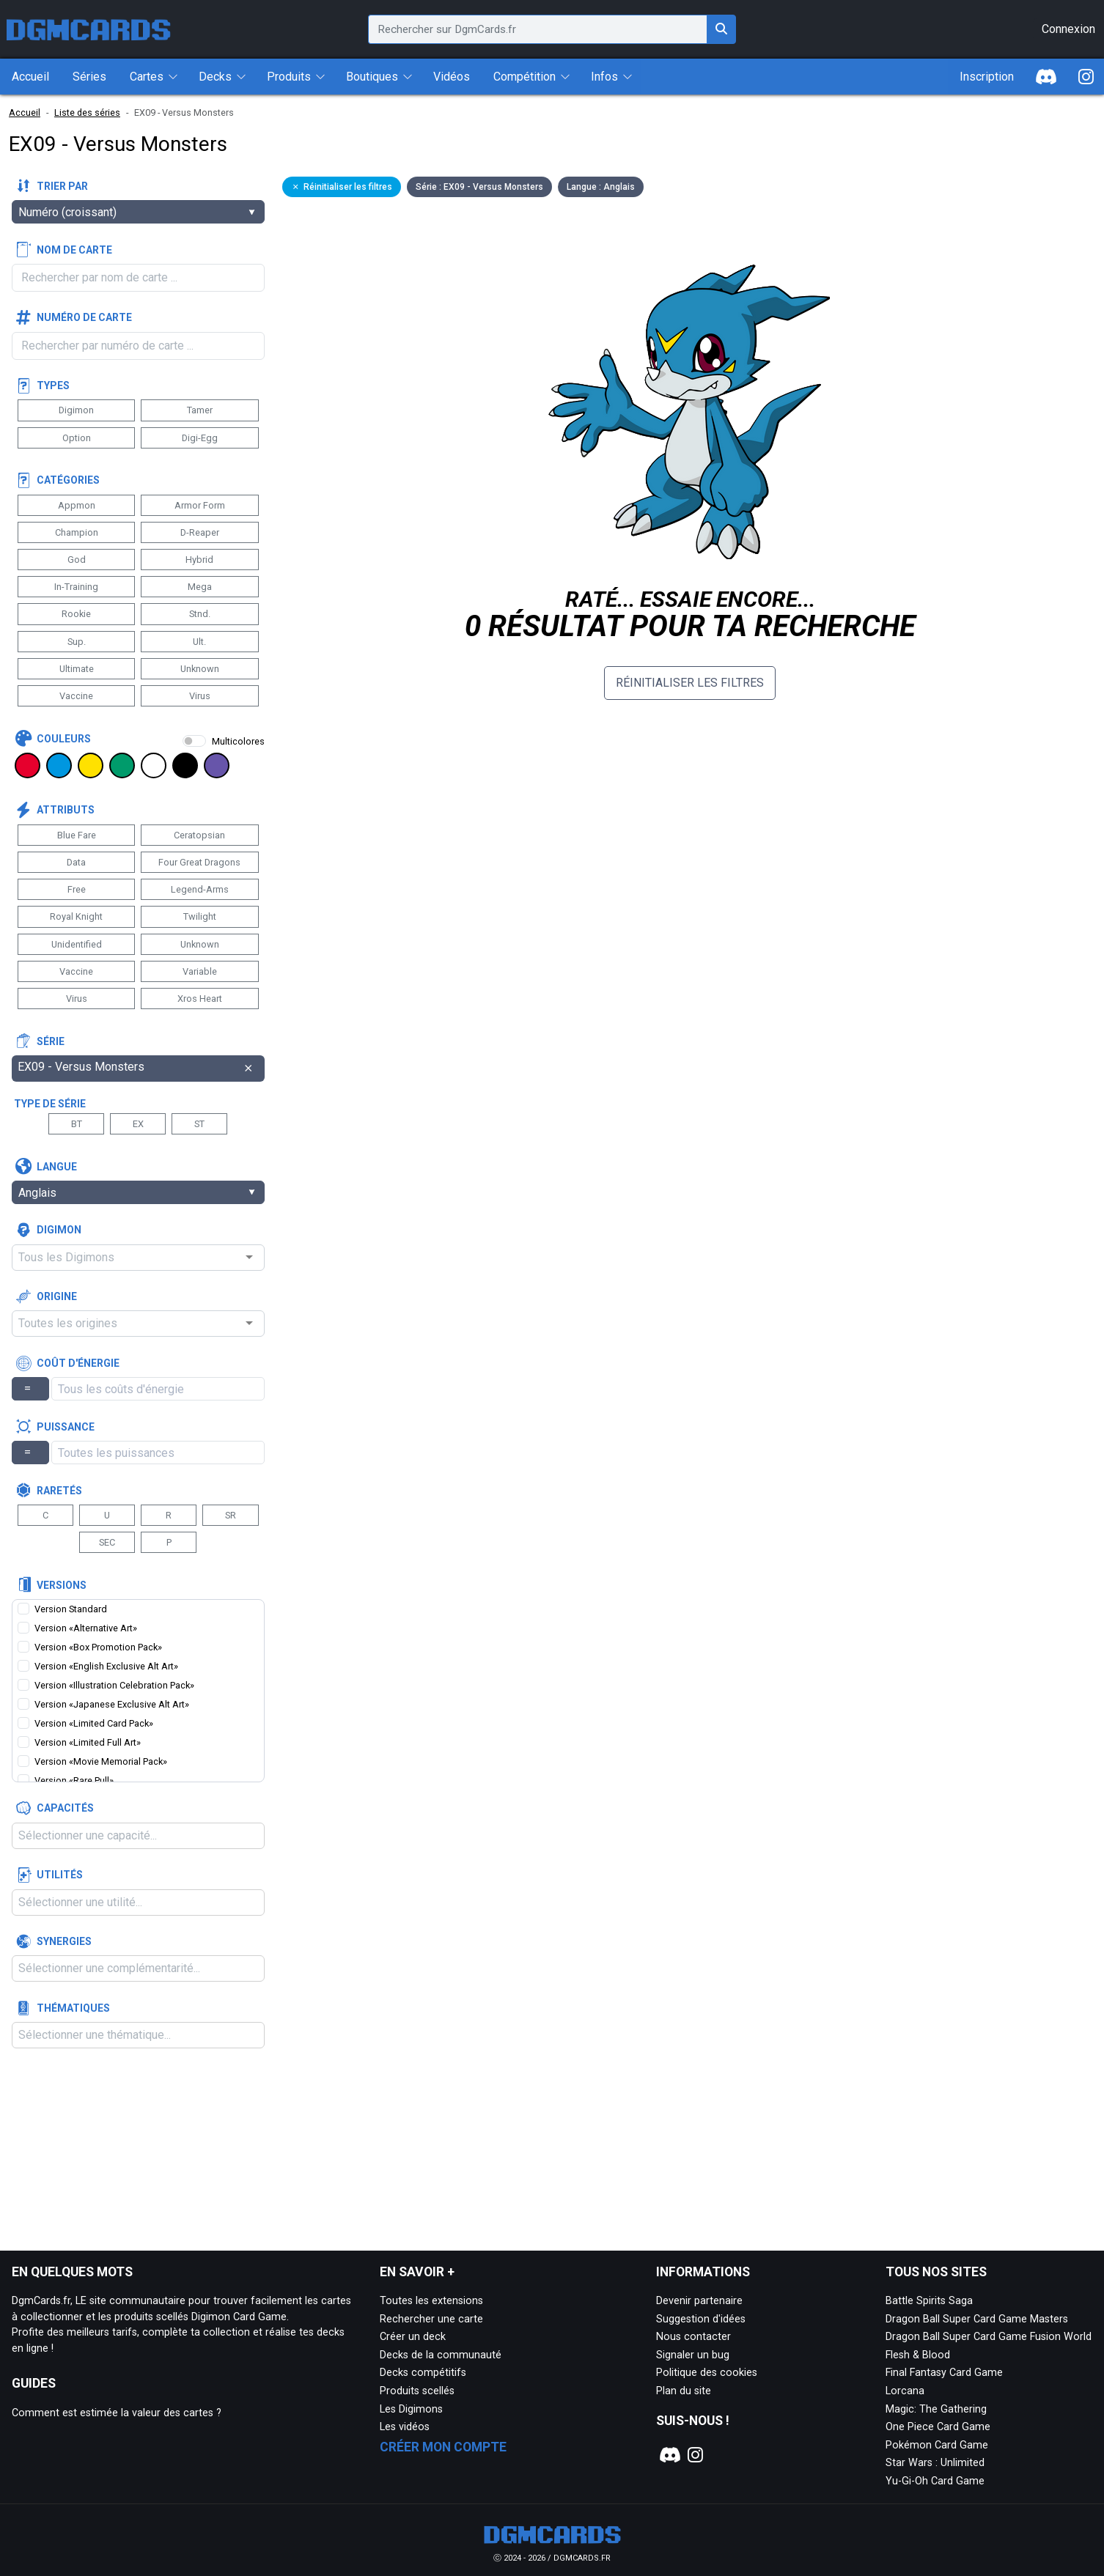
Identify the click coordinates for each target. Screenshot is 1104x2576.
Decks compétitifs (423, 2372)
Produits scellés (417, 2391)
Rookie (76, 613)
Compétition (524, 77)
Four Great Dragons (199, 862)
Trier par (62, 186)
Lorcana (905, 2391)
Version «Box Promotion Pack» (98, 1647)
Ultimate (76, 668)
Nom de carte (74, 250)
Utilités (60, 1875)
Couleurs (64, 739)
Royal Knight (76, 916)
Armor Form (199, 505)
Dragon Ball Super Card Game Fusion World (989, 2336)
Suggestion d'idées (701, 2319)
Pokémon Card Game (937, 2445)
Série (51, 1041)
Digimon (76, 410)
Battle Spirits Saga (929, 2301)
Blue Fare (76, 835)
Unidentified (76, 944)
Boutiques (372, 77)
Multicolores (238, 741)
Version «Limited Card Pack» (93, 1723)
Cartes (146, 77)
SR (230, 1515)
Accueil (24, 112)
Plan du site (683, 2391)
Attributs (66, 810)
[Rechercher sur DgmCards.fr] (721, 29)
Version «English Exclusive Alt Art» (106, 1666)
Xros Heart (199, 998)
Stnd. (199, 613)
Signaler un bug (692, 2355)
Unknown (199, 668)
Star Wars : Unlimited (935, 2463)
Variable (200, 971)
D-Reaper (199, 532)
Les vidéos (405, 2427)
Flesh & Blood (918, 2355)
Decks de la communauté (440, 2355)
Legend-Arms (200, 889)
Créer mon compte (443, 2447)
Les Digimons (411, 2409)
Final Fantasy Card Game (944, 2372)
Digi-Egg (200, 437)
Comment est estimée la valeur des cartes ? (116, 2413)
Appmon (76, 505)
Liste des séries (87, 112)
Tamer (200, 410)
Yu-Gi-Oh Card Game (935, 2481)
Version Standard (70, 1608)
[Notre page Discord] (668, 2455)
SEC (107, 1542)
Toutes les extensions (431, 2301)
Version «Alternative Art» (85, 1628)
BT (76, 1123)
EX (138, 1123)
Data (76, 862)
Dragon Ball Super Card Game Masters (977, 2319)
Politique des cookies (706, 2372)
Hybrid (199, 559)
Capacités (65, 1808)
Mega (200, 586)
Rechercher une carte (431, 2319)
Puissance (66, 1427)
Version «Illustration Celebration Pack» (114, 1685)
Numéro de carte (84, 317)
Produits (289, 77)
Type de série (50, 1104)
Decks (215, 77)
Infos (604, 77)
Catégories (68, 480)
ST (199, 1123)
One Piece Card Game (938, 2427)
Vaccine (76, 695)
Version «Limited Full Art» (87, 1742)
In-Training (76, 586)
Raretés (59, 1490)
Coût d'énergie (78, 1363)
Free (76, 889)
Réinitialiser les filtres (690, 683)
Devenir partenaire (699, 2301)
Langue (57, 1167)
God (76, 559)
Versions (62, 1585)
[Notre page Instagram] (695, 2455)
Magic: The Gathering (936, 2409)
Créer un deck (413, 2336)
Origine (57, 1296)
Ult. (199, 641)
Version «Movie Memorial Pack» (100, 1761)
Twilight (199, 916)
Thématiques (73, 2008)
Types (53, 385)
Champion (76, 532)
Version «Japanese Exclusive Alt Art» (111, 1704)
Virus (199, 695)
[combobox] (138, 1257)
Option (76, 437)
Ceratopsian (199, 835)
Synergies (64, 1941)
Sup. (76, 641)
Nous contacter (693, 2336)
